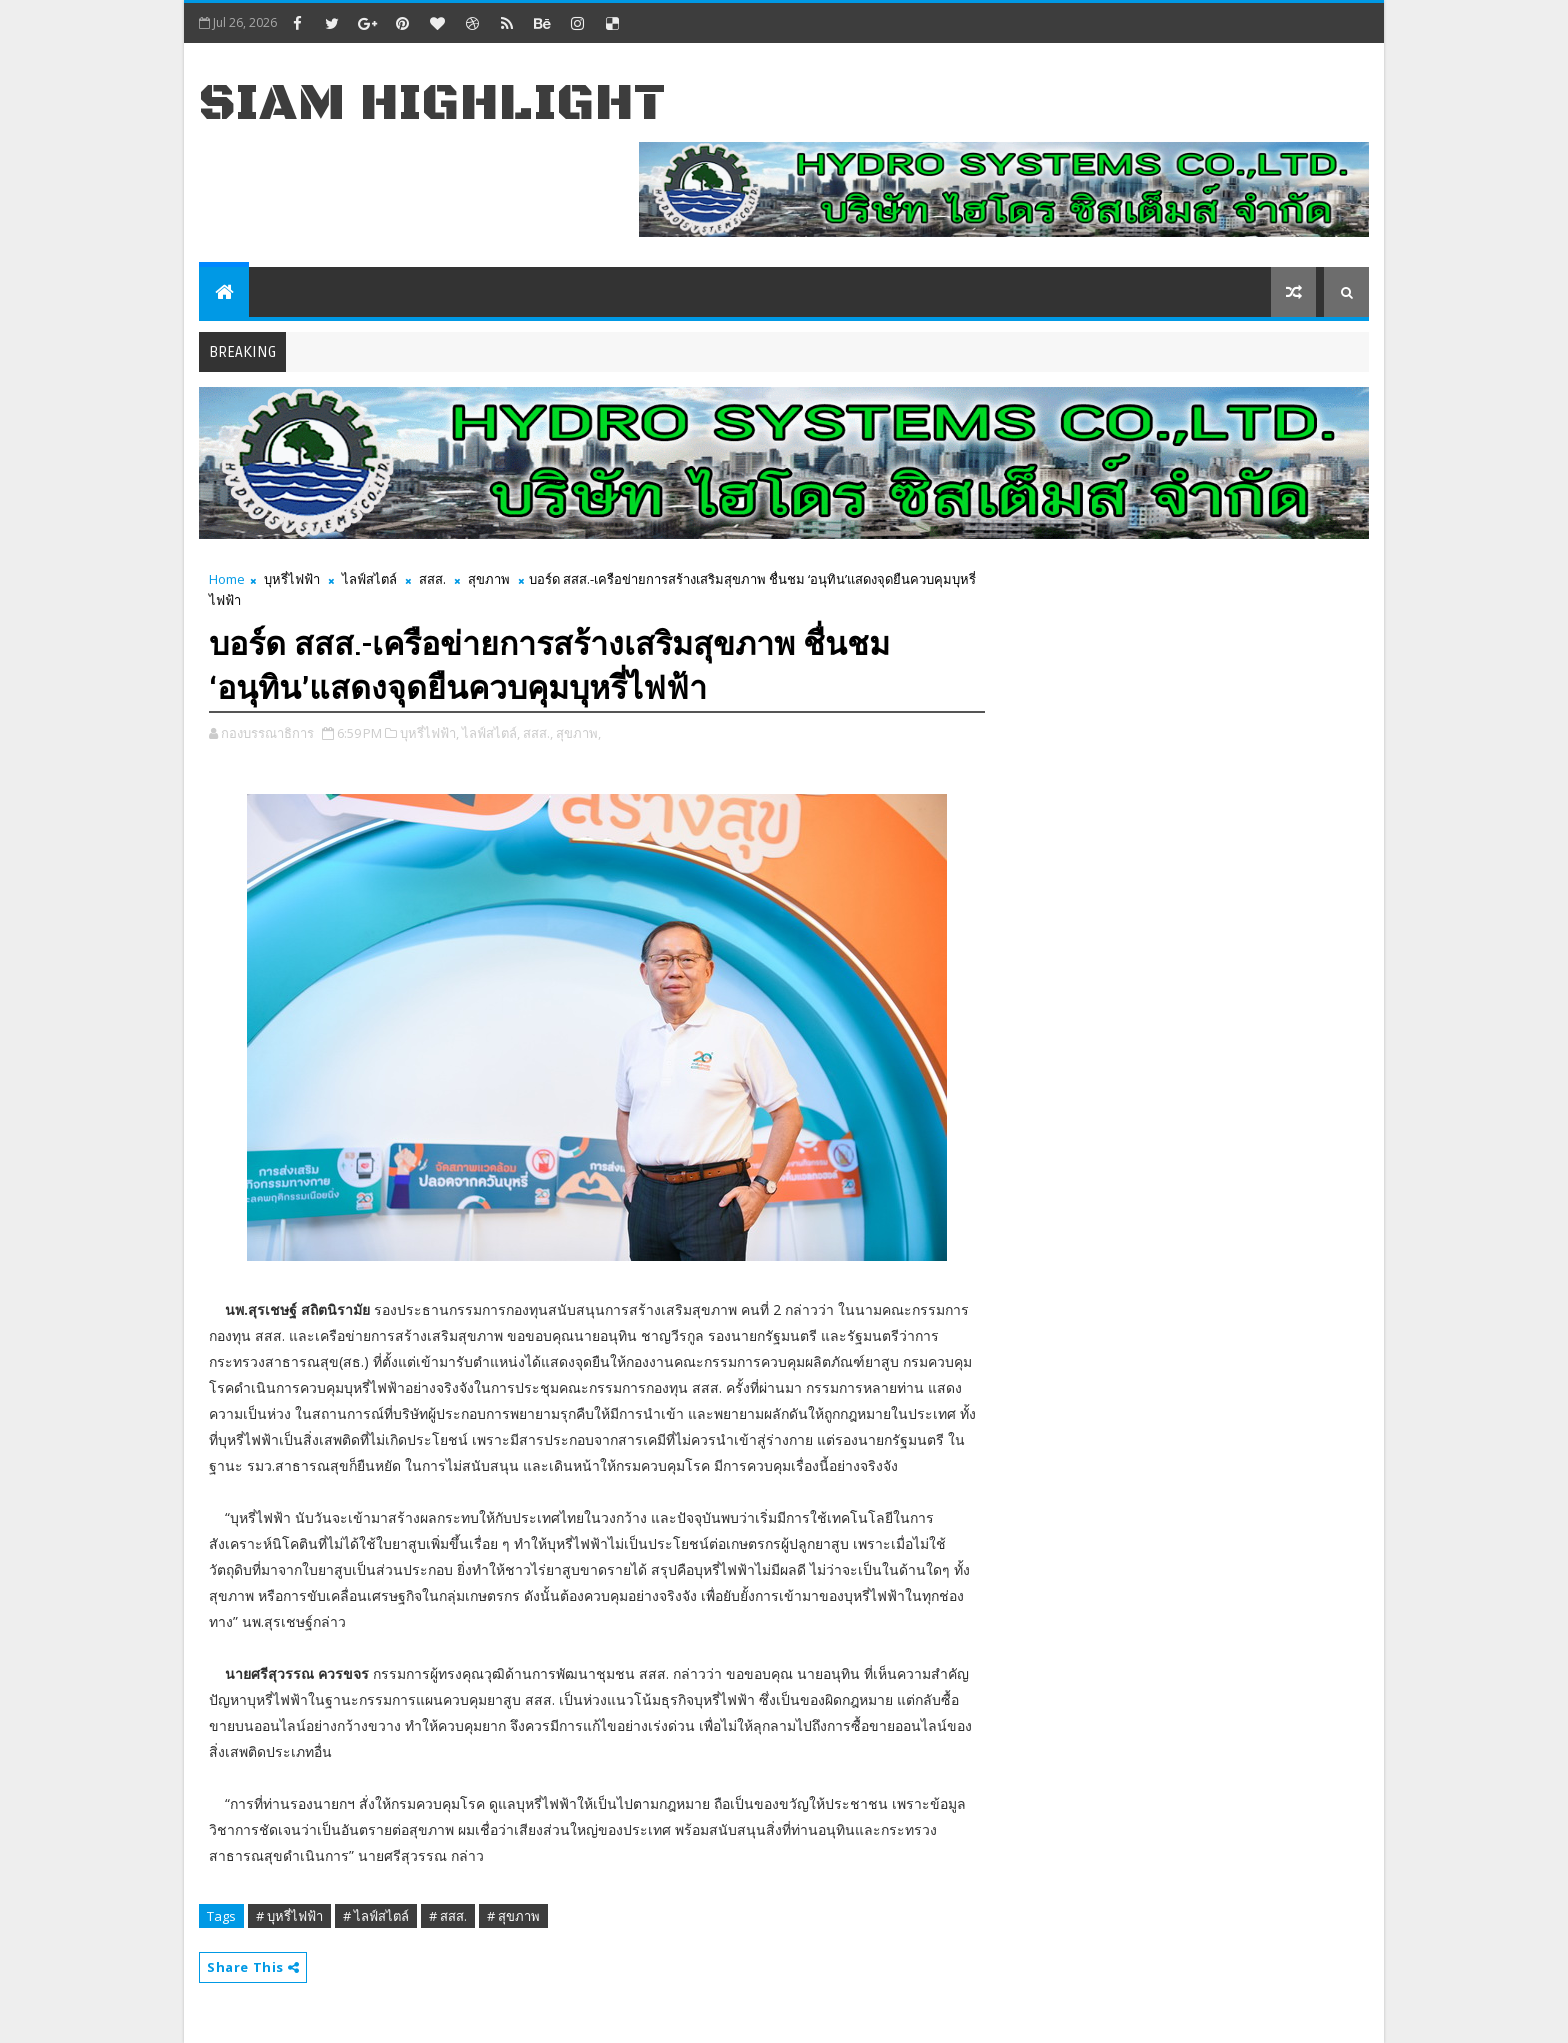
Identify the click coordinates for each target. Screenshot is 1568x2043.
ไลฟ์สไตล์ (369, 579)
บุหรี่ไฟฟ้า (292, 579)
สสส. (432, 579)
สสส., (538, 733)
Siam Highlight (432, 103)
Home (227, 579)
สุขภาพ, (578, 733)
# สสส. (448, 1916)
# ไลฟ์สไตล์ (376, 1916)
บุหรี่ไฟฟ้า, (429, 733)
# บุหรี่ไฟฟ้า (289, 1916)
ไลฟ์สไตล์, (491, 733)
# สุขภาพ (513, 1916)
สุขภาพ (489, 579)
